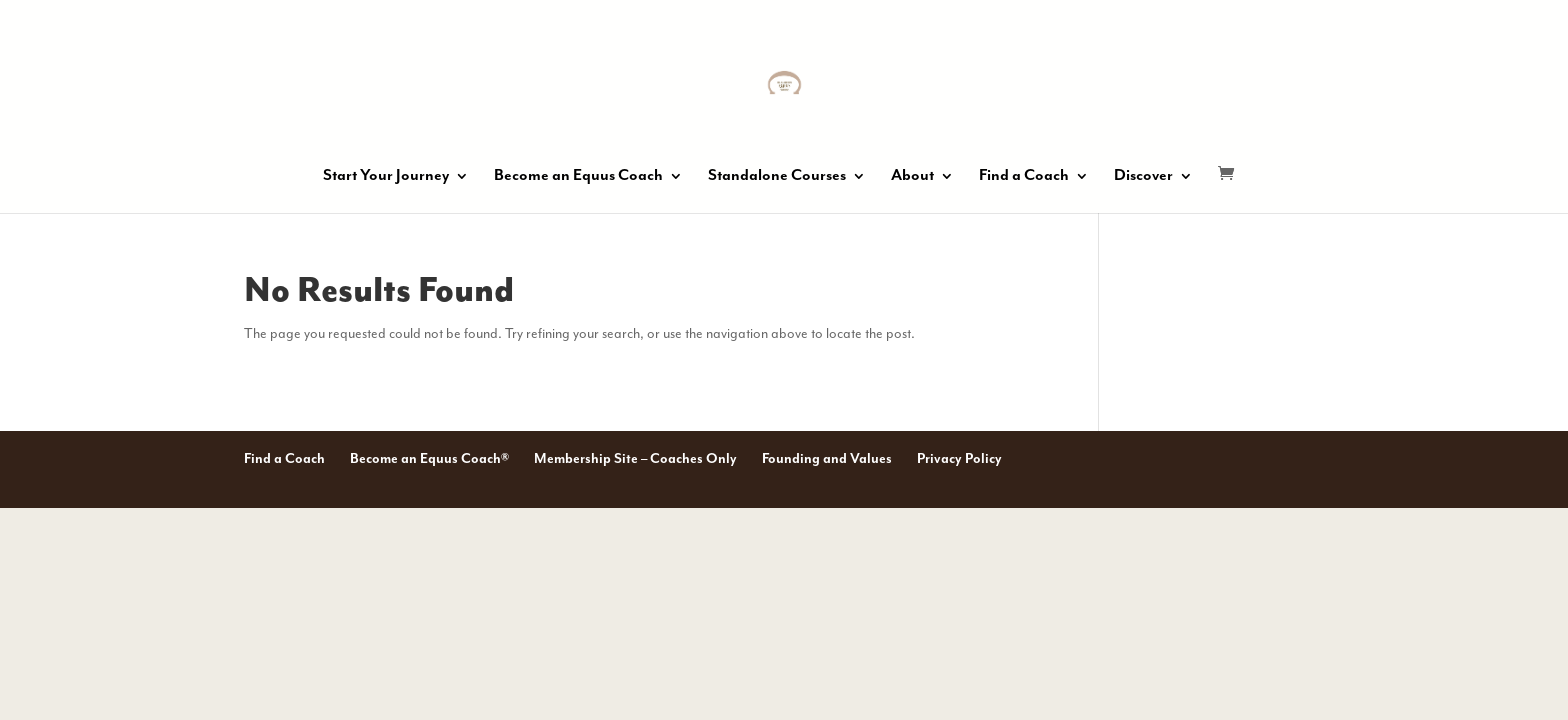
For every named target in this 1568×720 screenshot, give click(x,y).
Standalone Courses (777, 177)
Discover (1143, 177)
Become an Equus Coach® (429, 459)
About (912, 177)
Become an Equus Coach (578, 177)
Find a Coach (1024, 177)
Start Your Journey (386, 177)
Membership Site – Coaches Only (635, 459)
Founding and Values (827, 459)
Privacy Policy (959, 459)
